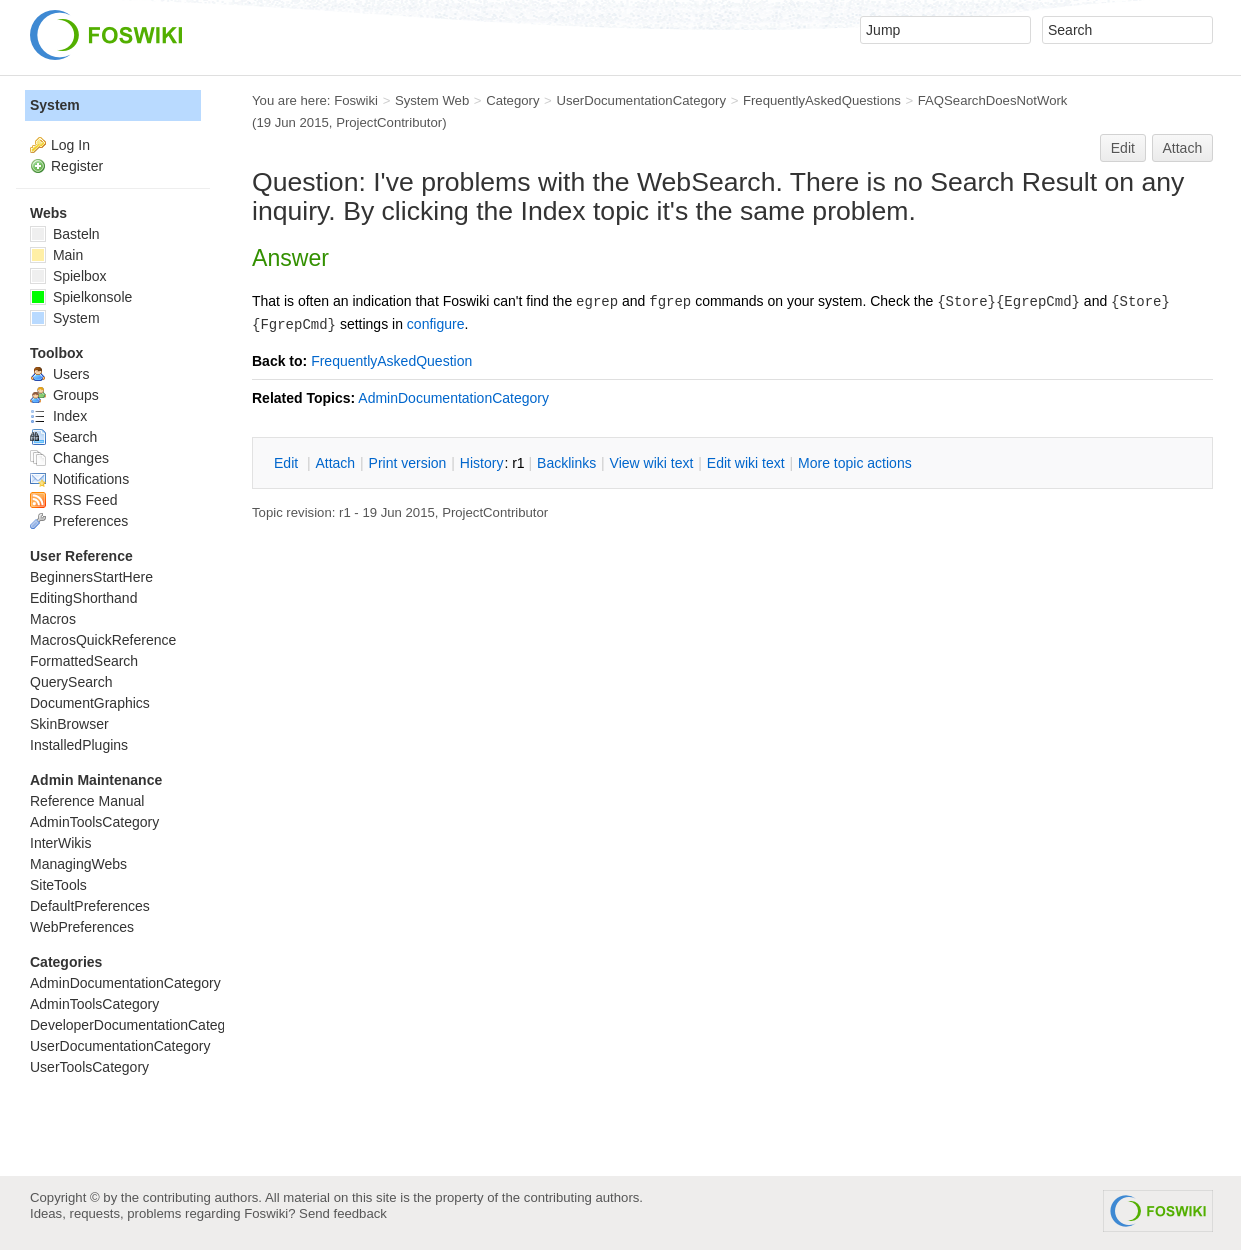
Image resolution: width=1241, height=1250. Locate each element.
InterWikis (60, 843)
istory (482, 463)
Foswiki (356, 100)
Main (56, 255)
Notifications (79, 479)
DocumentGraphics (90, 703)
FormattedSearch (84, 661)
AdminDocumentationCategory (453, 398)
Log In (70, 145)
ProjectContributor (389, 122)
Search (63, 437)
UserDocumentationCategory (641, 100)
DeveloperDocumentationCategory (137, 1025)
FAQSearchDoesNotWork (993, 100)
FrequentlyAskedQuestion (391, 361)
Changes (69, 458)
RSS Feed (73, 500)
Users (59, 374)
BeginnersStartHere (91, 577)
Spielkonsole (81, 297)
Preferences (79, 521)
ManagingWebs (78, 864)
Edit (1123, 148)
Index (58, 416)
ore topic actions (855, 463)
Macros (53, 619)
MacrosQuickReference (103, 640)
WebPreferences (82, 927)
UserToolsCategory (89, 1067)
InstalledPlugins (79, 745)
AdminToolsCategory (94, 822)
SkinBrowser (69, 724)
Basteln (65, 234)
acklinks (566, 463)
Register (77, 166)
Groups (64, 395)
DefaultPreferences (90, 906)
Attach (1183, 148)
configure (436, 324)
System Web (432, 100)
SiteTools (58, 885)
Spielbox (68, 276)
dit (288, 463)
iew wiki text (652, 463)
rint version (408, 463)
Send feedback (343, 1213)
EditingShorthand (83, 598)
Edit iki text (746, 463)
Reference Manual (87, 801)
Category (512, 100)
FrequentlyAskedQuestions (822, 100)
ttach (335, 463)
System (55, 105)
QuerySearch (71, 682)
